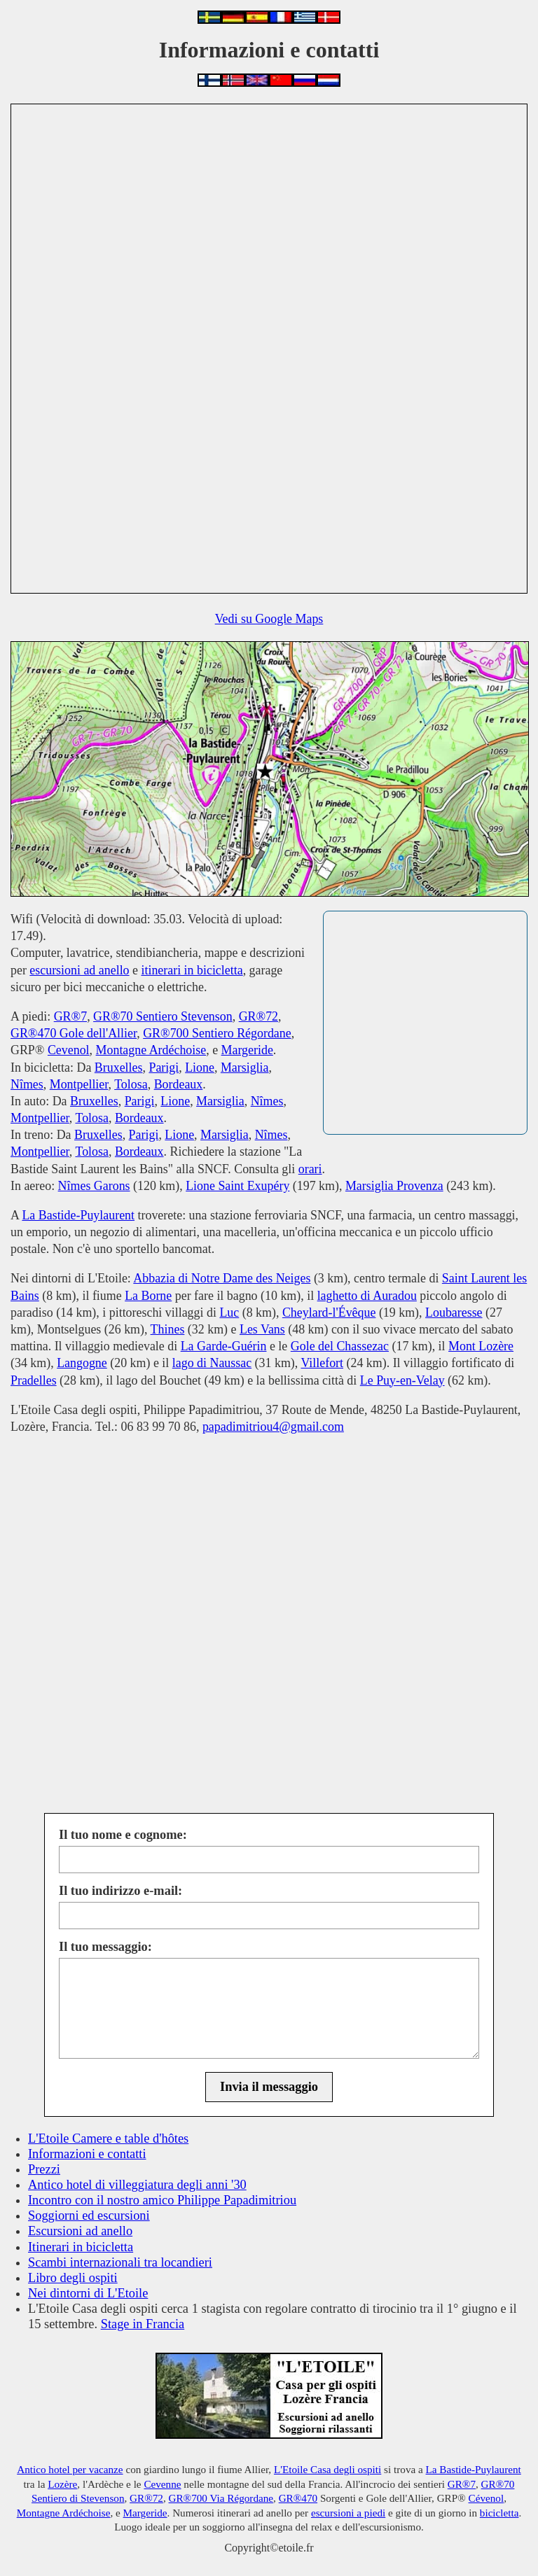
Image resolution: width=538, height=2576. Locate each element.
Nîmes (27, 1084)
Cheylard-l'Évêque (329, 1313)
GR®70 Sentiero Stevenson (163, 1016)
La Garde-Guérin (224, 1346)
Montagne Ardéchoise (151, 1050)
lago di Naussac (211, 1363)
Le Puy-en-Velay (402, 1380)
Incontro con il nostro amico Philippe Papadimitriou (162, 2200)
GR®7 (70, 1016)
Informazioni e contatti (87, 2154)
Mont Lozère (480, 1346)
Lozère (62, 2484)
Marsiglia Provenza (394, 1186)
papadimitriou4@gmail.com (273, 1427)
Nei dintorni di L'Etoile (88, 2293)
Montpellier (79, 1084)
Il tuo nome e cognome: (123, 1835)
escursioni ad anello (79, 970)
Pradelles (34, 1380)
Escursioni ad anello (80, 2231)
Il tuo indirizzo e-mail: (120, 1891)
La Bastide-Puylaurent (78, 1215)
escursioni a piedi (348, 2513)
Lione (199, 1067)
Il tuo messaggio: (105, 1947)
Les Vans (262, 1329)
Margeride (247, 1050)
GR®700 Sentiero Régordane (217, 1033)
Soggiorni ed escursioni (89, 2215)
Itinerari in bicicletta (80, 2247)
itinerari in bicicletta (191, 970)
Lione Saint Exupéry (237, 1186)
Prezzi (44, 2169)
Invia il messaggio (269, 2087)
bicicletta (499, 2513)
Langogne (82, 1363)
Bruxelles (119, 1067)
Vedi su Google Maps (269, 619)
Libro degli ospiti (73, 2278)
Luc (229, 1313)
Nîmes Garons (94, 1186)
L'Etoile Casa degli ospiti (327, 2469)
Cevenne (162, 2484)
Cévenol (486, 2498)
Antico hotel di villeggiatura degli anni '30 (137, 2185)
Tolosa (130, 1084)
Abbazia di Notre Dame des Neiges (221, 1278)
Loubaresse (454, 1313)
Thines (168, 1329)
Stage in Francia (143, 2324)
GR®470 (298, 2498)
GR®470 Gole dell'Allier (74, 1033)
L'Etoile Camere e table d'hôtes (108, 2139)
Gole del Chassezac (340, 1346)
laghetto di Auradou (367, 1296)
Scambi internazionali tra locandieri (120, 2262)
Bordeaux (178, 1084)
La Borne (148, 1296)
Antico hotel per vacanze (70, 2469)
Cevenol (69, 1050)
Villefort (322, 1363)
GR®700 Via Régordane (221, 2498)
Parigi (164, 1067)
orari (310, 1169)
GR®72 (258, 1016)
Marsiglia (245, 1067)
